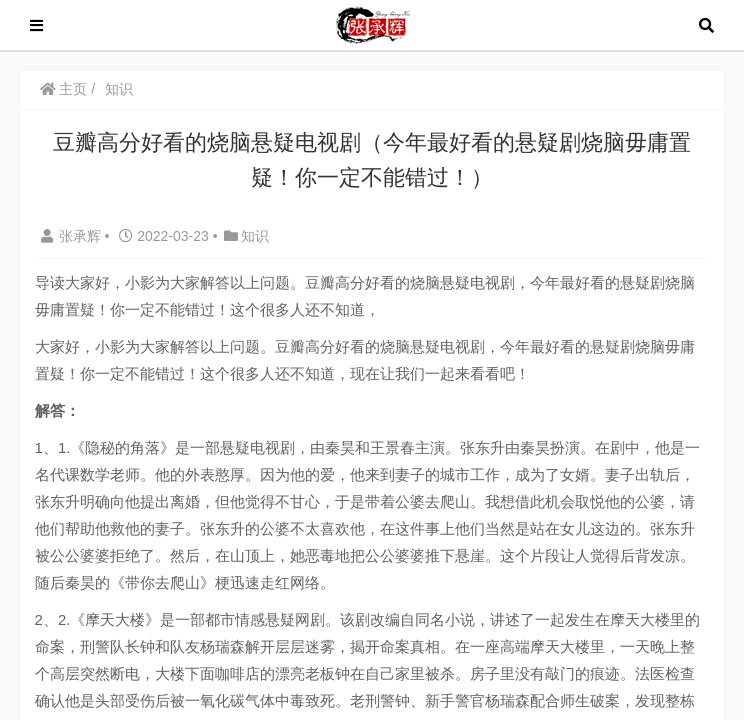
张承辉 (73, 236)
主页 (64, 89)
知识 (119, 89)
